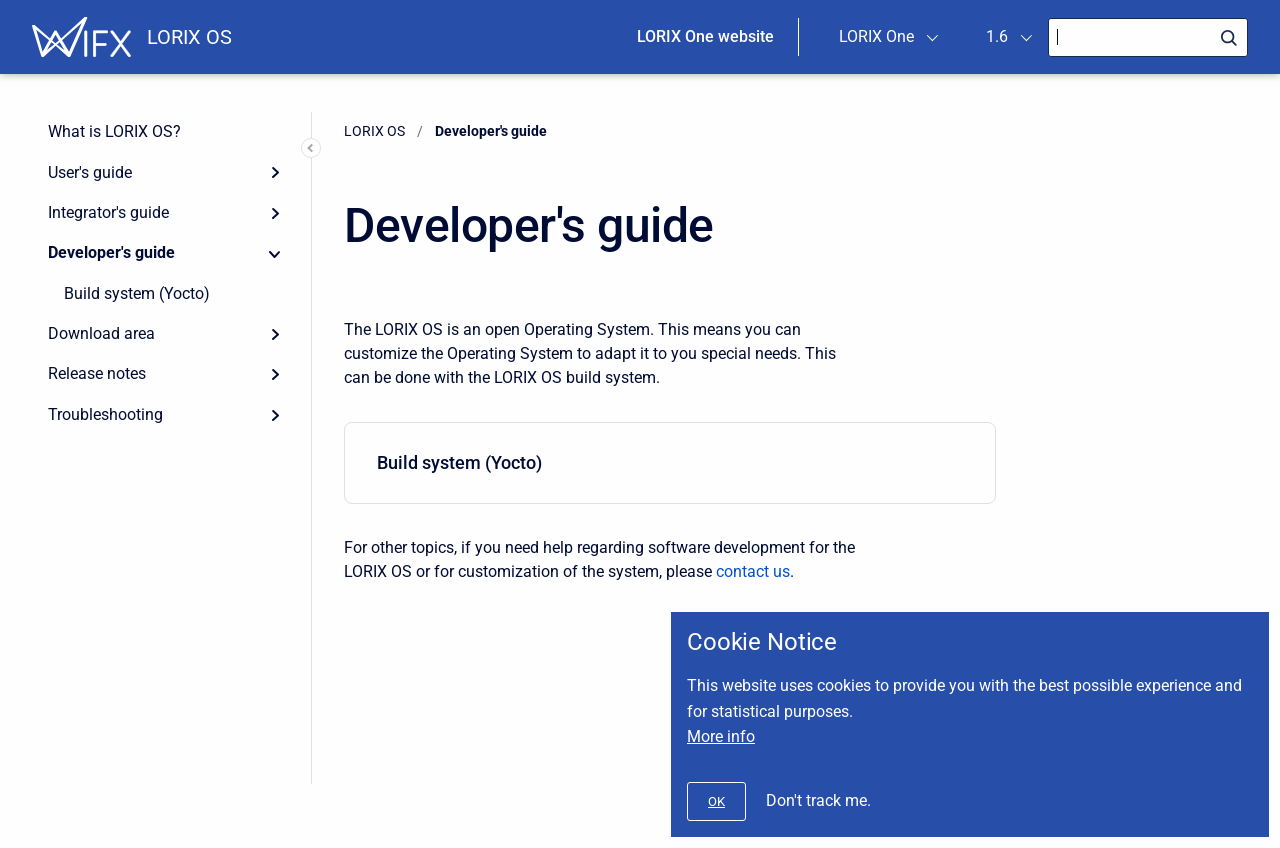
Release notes (97, 373)
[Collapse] (275, 253)
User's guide (90, 172)
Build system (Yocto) (137, 293)
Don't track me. (818, 800)
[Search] (1148, 37)
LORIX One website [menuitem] (705, 36)
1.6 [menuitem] (997, 36)
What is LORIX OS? (114, 131)
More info (721, 736)
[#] (716, 801)
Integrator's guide (108, 212)
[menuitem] (670, 463)
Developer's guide (111, 252)
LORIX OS (189, 37)
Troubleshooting (105, 414)
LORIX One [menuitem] (876, 36)
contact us (753, 571)
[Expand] (275, 172)
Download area (101, 333)
